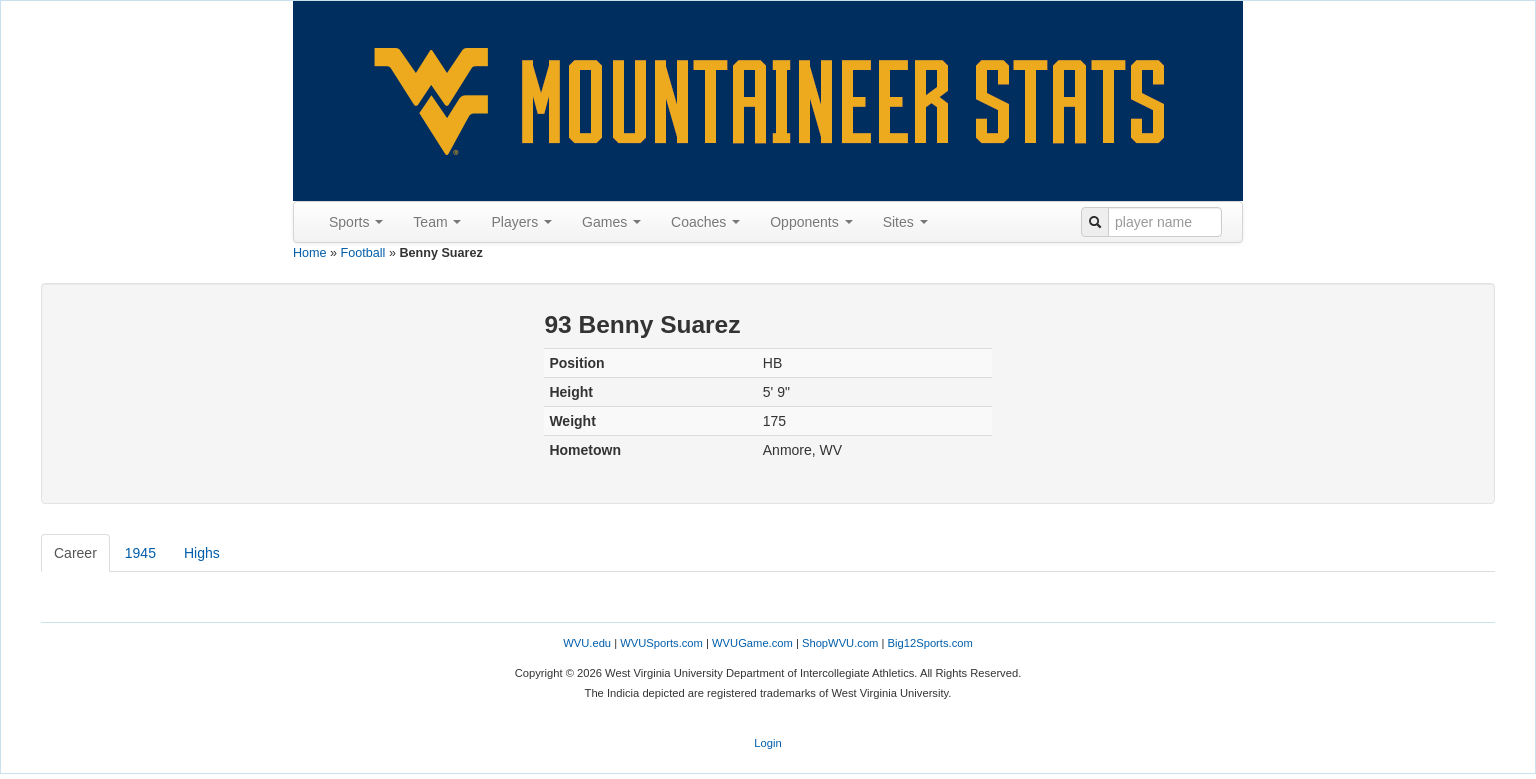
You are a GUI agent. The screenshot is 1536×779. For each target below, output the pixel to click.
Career (75, 553)
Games (611, 222)
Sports (356, 222)
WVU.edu (587, 643)
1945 (140, 553)
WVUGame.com (752, 643)
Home (310, 253)
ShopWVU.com (840, 643)
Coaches (705, 222)
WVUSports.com (661, 643)
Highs (202, 553)
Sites (905, 222)
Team (437, 222)
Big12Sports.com (930, 643)
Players (521, 222)
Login (767, 743)
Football (363, 253)
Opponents (811, 222)
